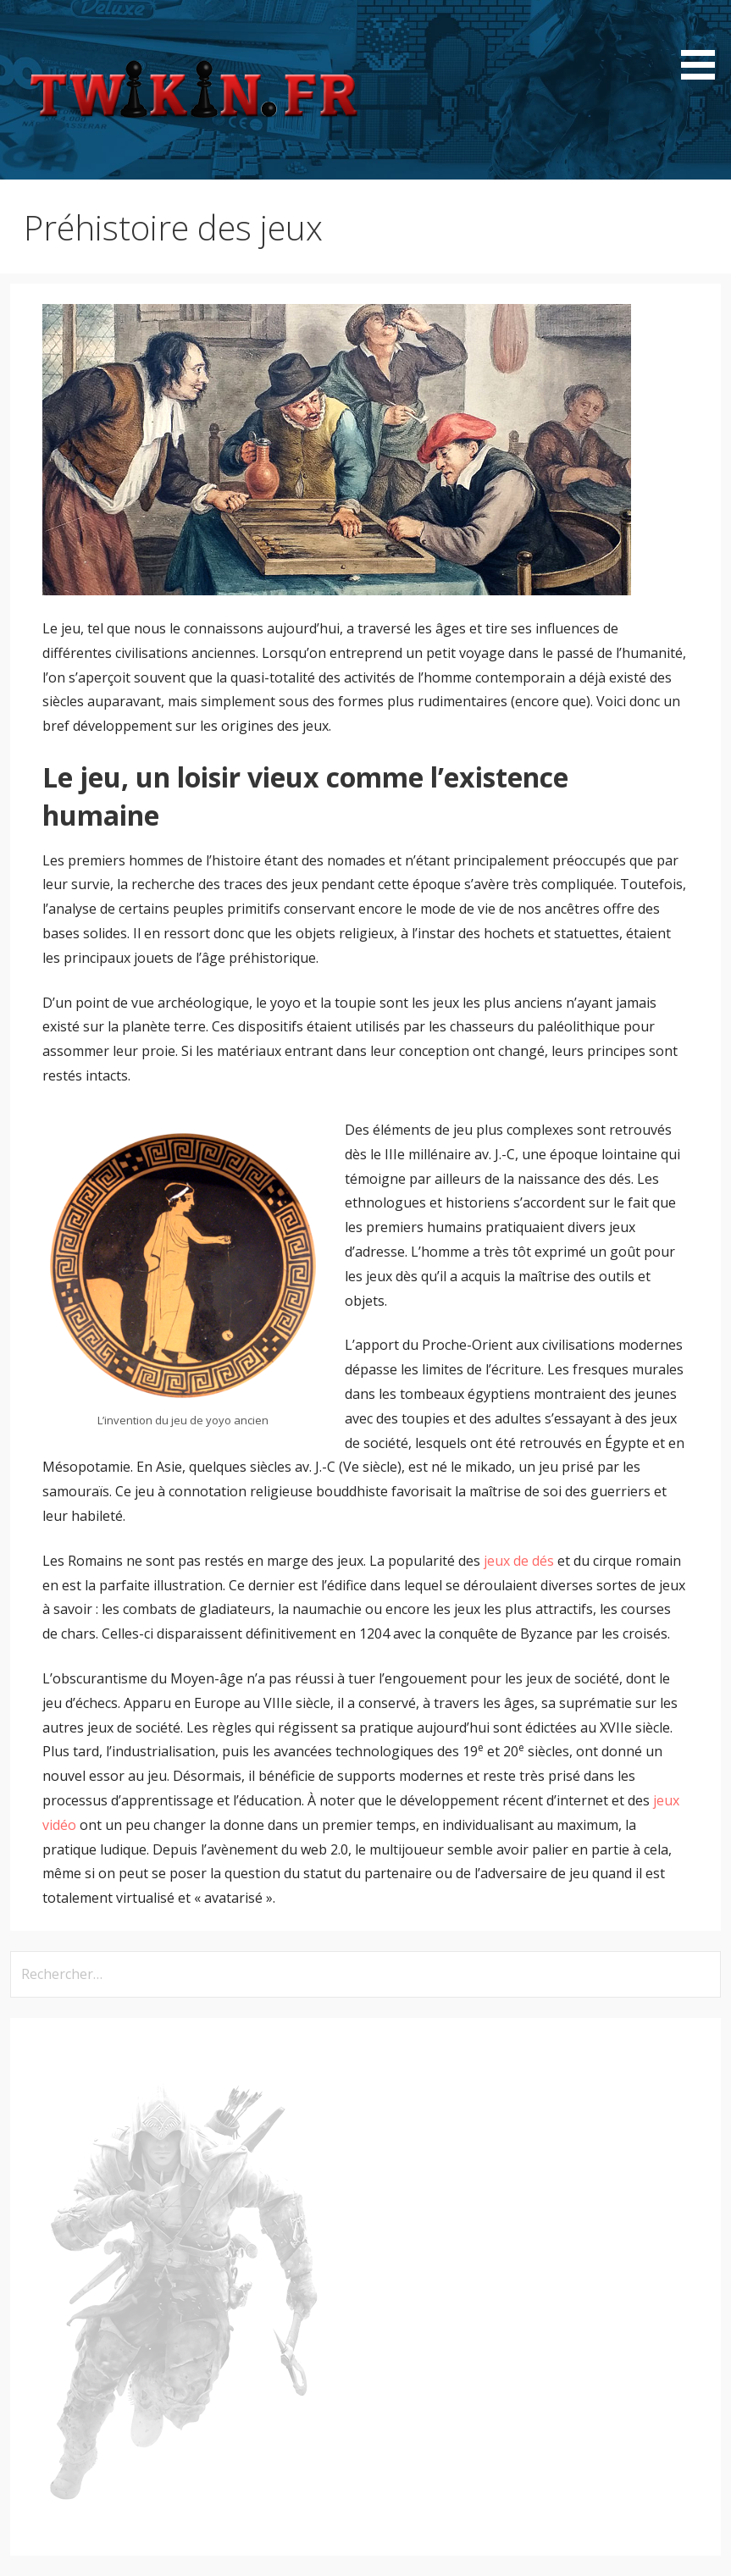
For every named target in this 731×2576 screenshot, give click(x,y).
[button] (704, 43)
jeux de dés (519, 1560)
